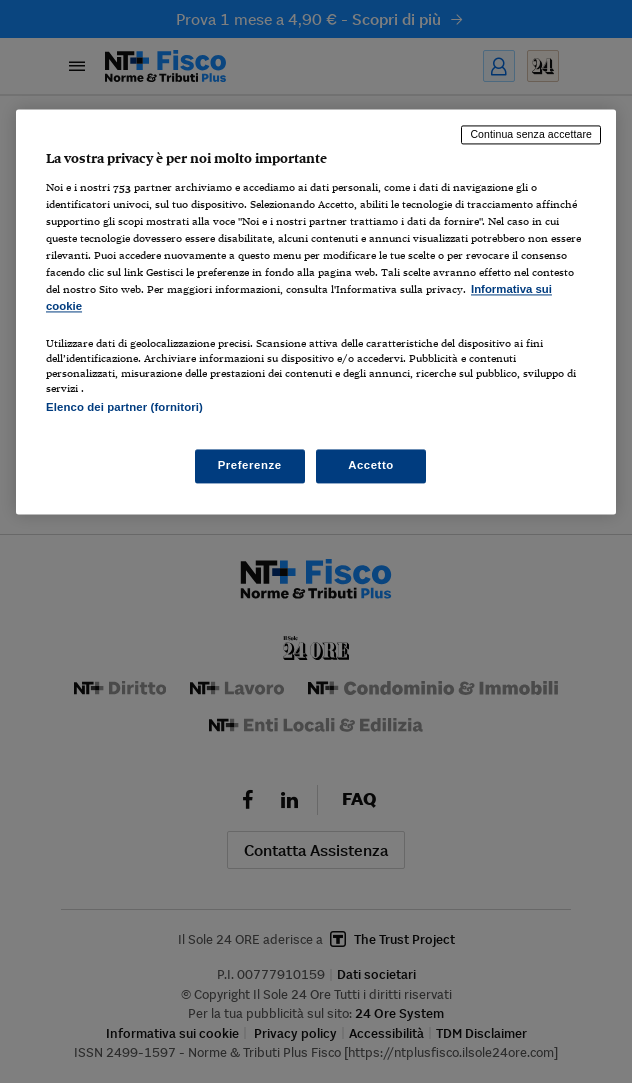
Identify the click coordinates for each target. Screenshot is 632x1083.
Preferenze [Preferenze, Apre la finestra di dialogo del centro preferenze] (250, 465)
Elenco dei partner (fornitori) (124, 407)
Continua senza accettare (531, 135)
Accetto (371, 465)
